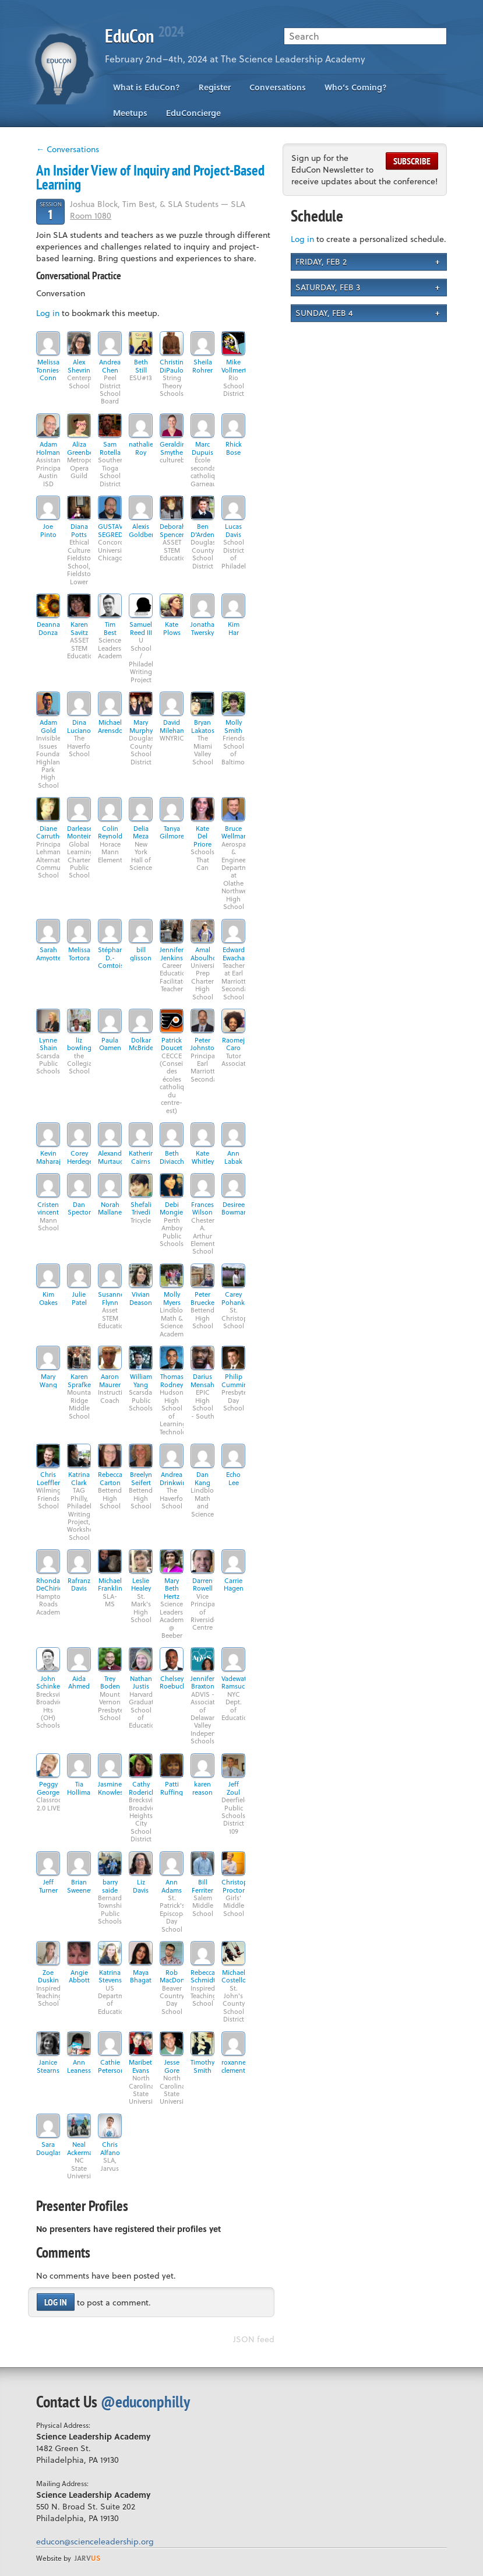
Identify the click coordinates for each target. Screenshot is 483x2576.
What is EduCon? (146, 87)
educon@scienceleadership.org (95, 2541)
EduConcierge (193, 113)
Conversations (277, 87)
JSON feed (253, 2339)
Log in (47, 313)
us (87, 2558)
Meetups (130, 113)
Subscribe (412, 161)
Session (51, 211)
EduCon (144, 35)
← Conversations (67, 149)
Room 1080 (90, 215)
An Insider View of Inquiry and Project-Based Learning (150, 177)
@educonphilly (145, 2401)
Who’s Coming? (356, 87)
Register (215, 87)
